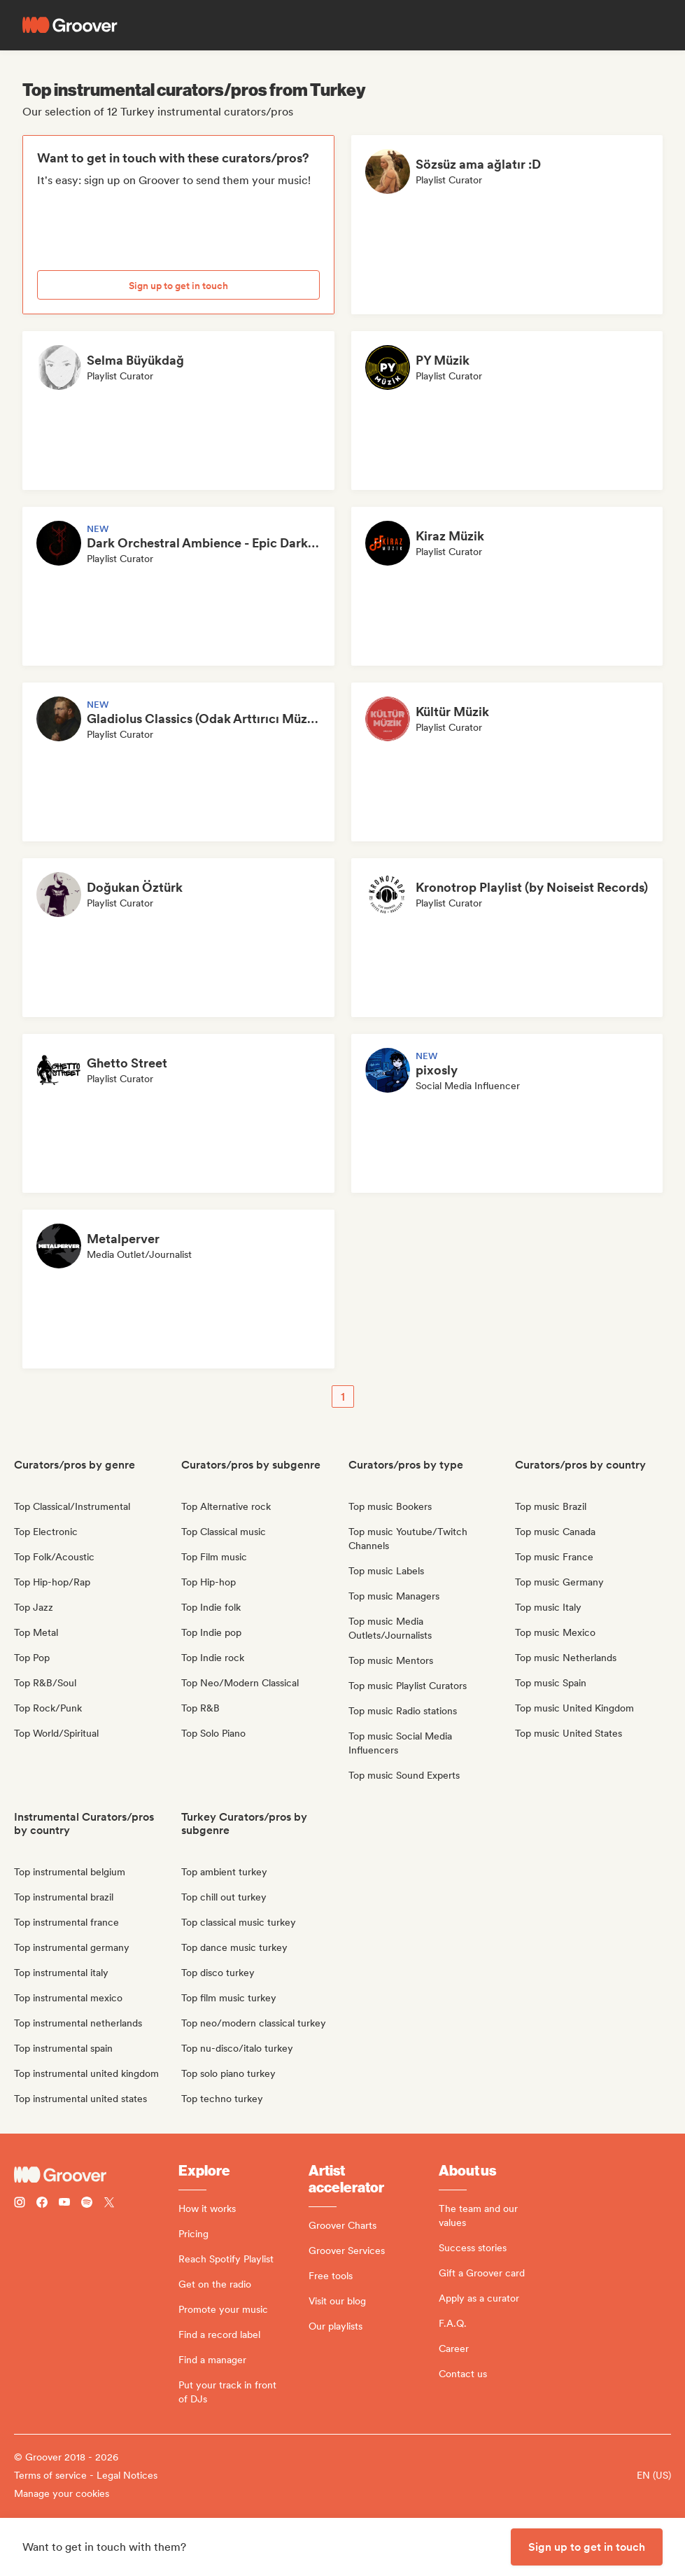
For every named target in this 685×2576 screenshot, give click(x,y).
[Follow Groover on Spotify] (86, 2204)
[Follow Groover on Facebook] (42, 2204)
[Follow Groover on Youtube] (64, 2204)
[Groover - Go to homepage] (96, 2175)
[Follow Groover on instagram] (19, 2204)
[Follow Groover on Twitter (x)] (109, 2204)
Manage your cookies (61, 2493)
